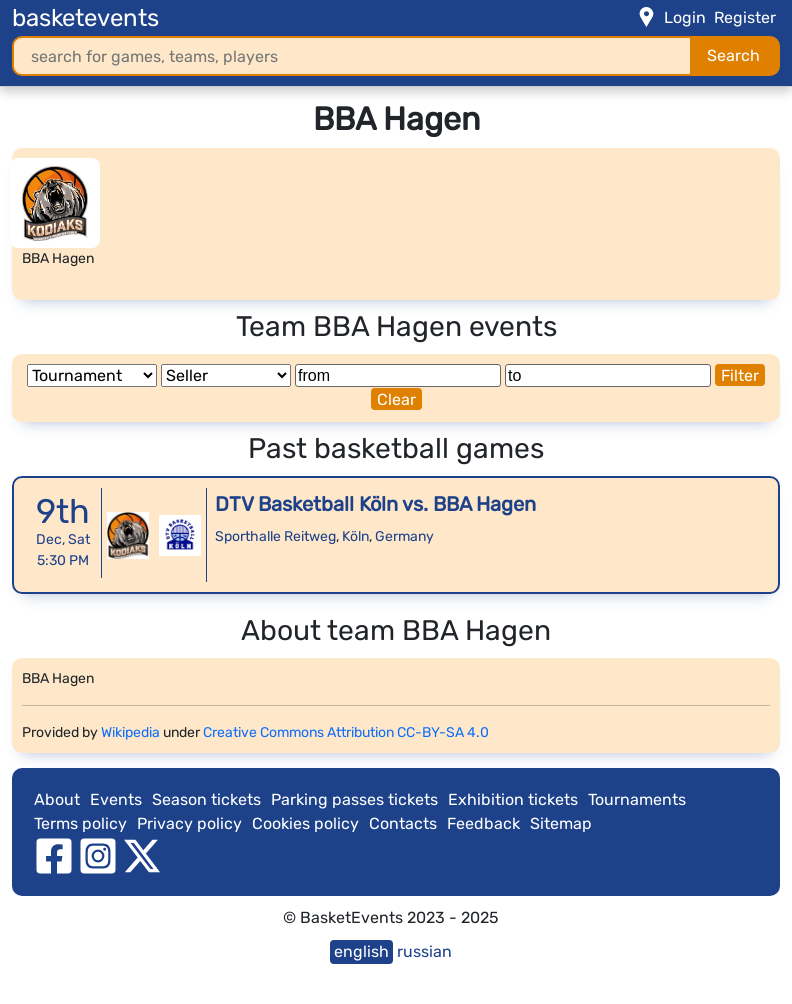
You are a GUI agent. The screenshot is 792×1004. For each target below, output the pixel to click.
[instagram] (98, 855)
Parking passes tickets (354, 799)
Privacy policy (189, 823)
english (361, 951)
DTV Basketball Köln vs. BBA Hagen (375, 504)
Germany (404, 536)
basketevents (85, 18)
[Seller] (226, 375)
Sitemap (561, 823)
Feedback (483, 823)
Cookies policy (305, 823)
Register (745, 17)
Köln (355, 536)
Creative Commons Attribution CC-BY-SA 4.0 (346, 732)
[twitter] (142, 855)
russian (424, 951)
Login (685, 17)
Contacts (403, 823)
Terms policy (80, 823)
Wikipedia (130, 732)
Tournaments (637, 799)
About (57, 799)
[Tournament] (92, 375)
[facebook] (54, 855)
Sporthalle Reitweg (275, 536)
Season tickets (206, 799)
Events (116, 799)
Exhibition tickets (513, 799)
